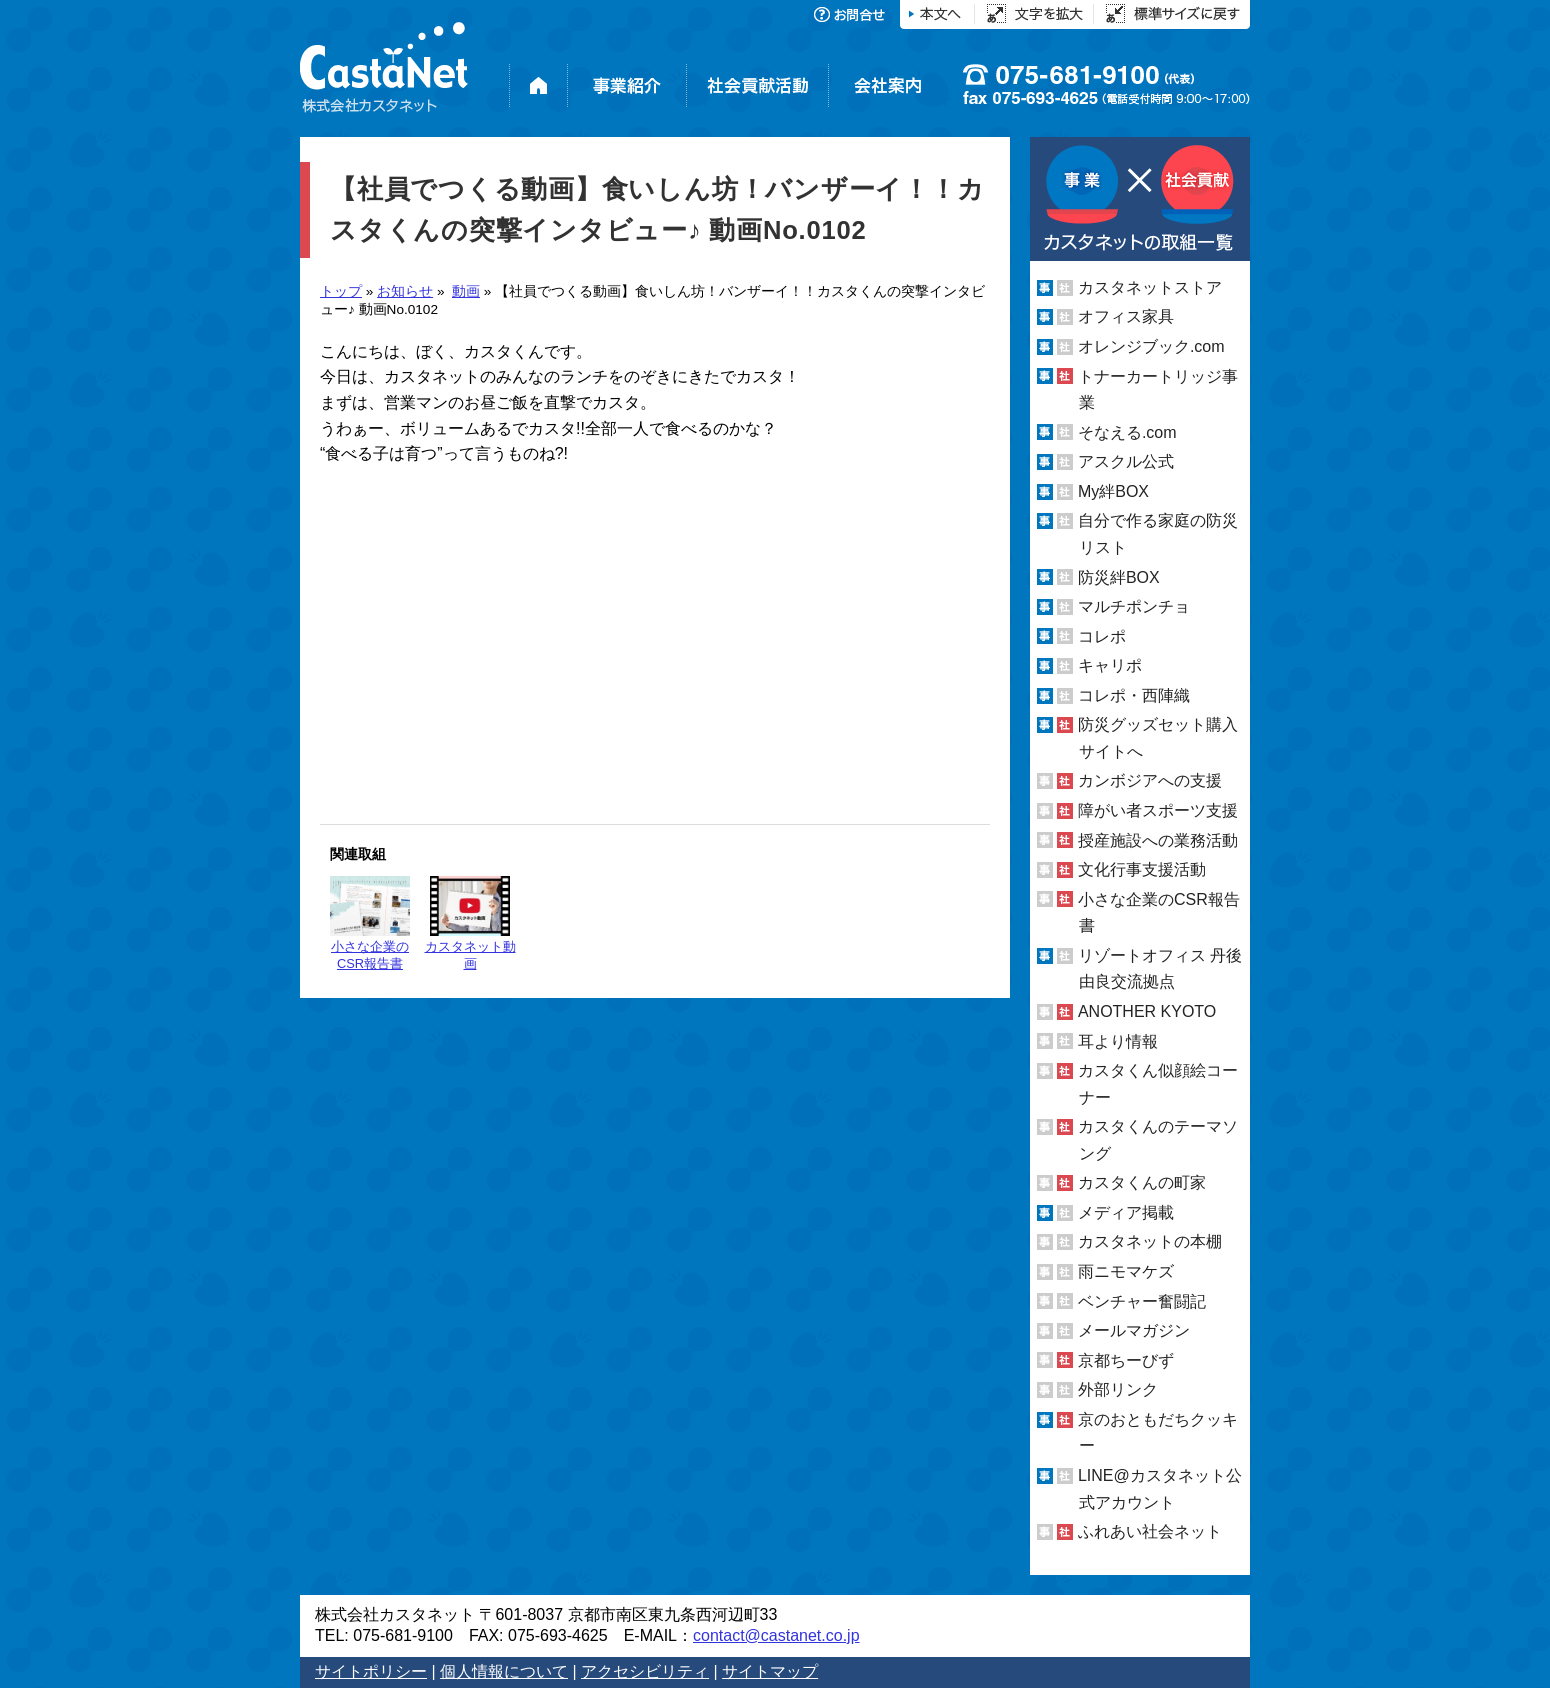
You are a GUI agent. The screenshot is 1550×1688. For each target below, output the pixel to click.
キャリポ (1110, 665)
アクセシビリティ (645, 1671)
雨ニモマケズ (1126, 1271)
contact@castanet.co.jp (776, 1635)
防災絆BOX (1119, 576)
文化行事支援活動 (1142, 869)
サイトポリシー (371, 1671)
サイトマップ (770, 1671)
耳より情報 (1118, 1040)
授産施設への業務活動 (1158, 840)
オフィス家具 (1126, 316)
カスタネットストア (1150, 287)
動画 (466, 291)
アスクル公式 (1126, 461)
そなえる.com (1127, 432)
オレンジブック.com (1151, 346)
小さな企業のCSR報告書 (370, 923)
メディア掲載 (1126, 1212)
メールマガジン (1134, 1330)
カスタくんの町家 (1142, 1182)
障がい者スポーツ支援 (1158, 810)
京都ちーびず (1126, 1360)
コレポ (1102, 636)
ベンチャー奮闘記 (1142, 1301)
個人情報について (504, 1671)
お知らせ (405, 291)
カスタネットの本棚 (1150, 1241)
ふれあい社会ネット (1150, 1531)
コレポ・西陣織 (1134, 695)
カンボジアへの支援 (1150, 780)
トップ (341, 291)
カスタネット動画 (470, 923)
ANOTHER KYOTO (1147, 1011)
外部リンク (1118, 1389)
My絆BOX (1113, 491)
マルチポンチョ (1134, 606)
